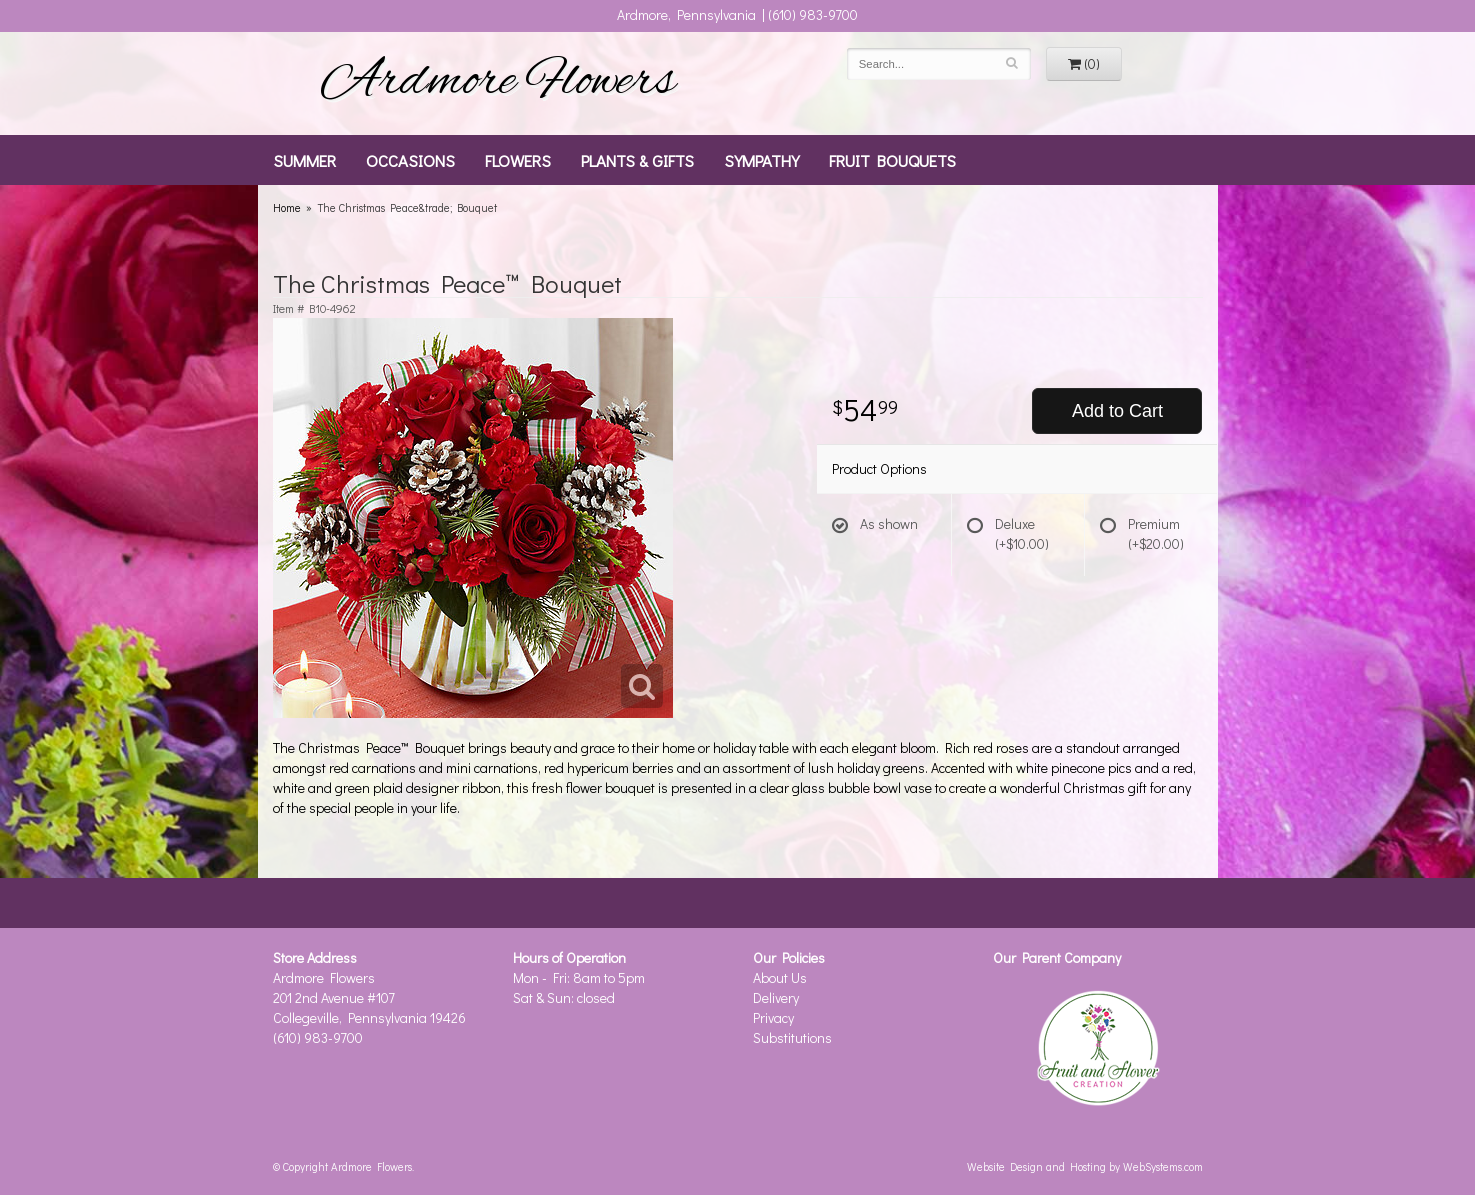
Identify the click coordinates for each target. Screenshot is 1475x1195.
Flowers (518, 160)
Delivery (776, 997)
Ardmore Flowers (498, 83)
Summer (304, 160)
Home (287, 207)
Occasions (410, 160)
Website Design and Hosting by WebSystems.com (1085, 1166)
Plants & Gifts (637, 160)
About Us (780, 977)
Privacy (773, 1017)
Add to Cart (1117, 411)
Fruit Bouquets (892, 160)
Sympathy (761, 160)
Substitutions (792, 1037)
